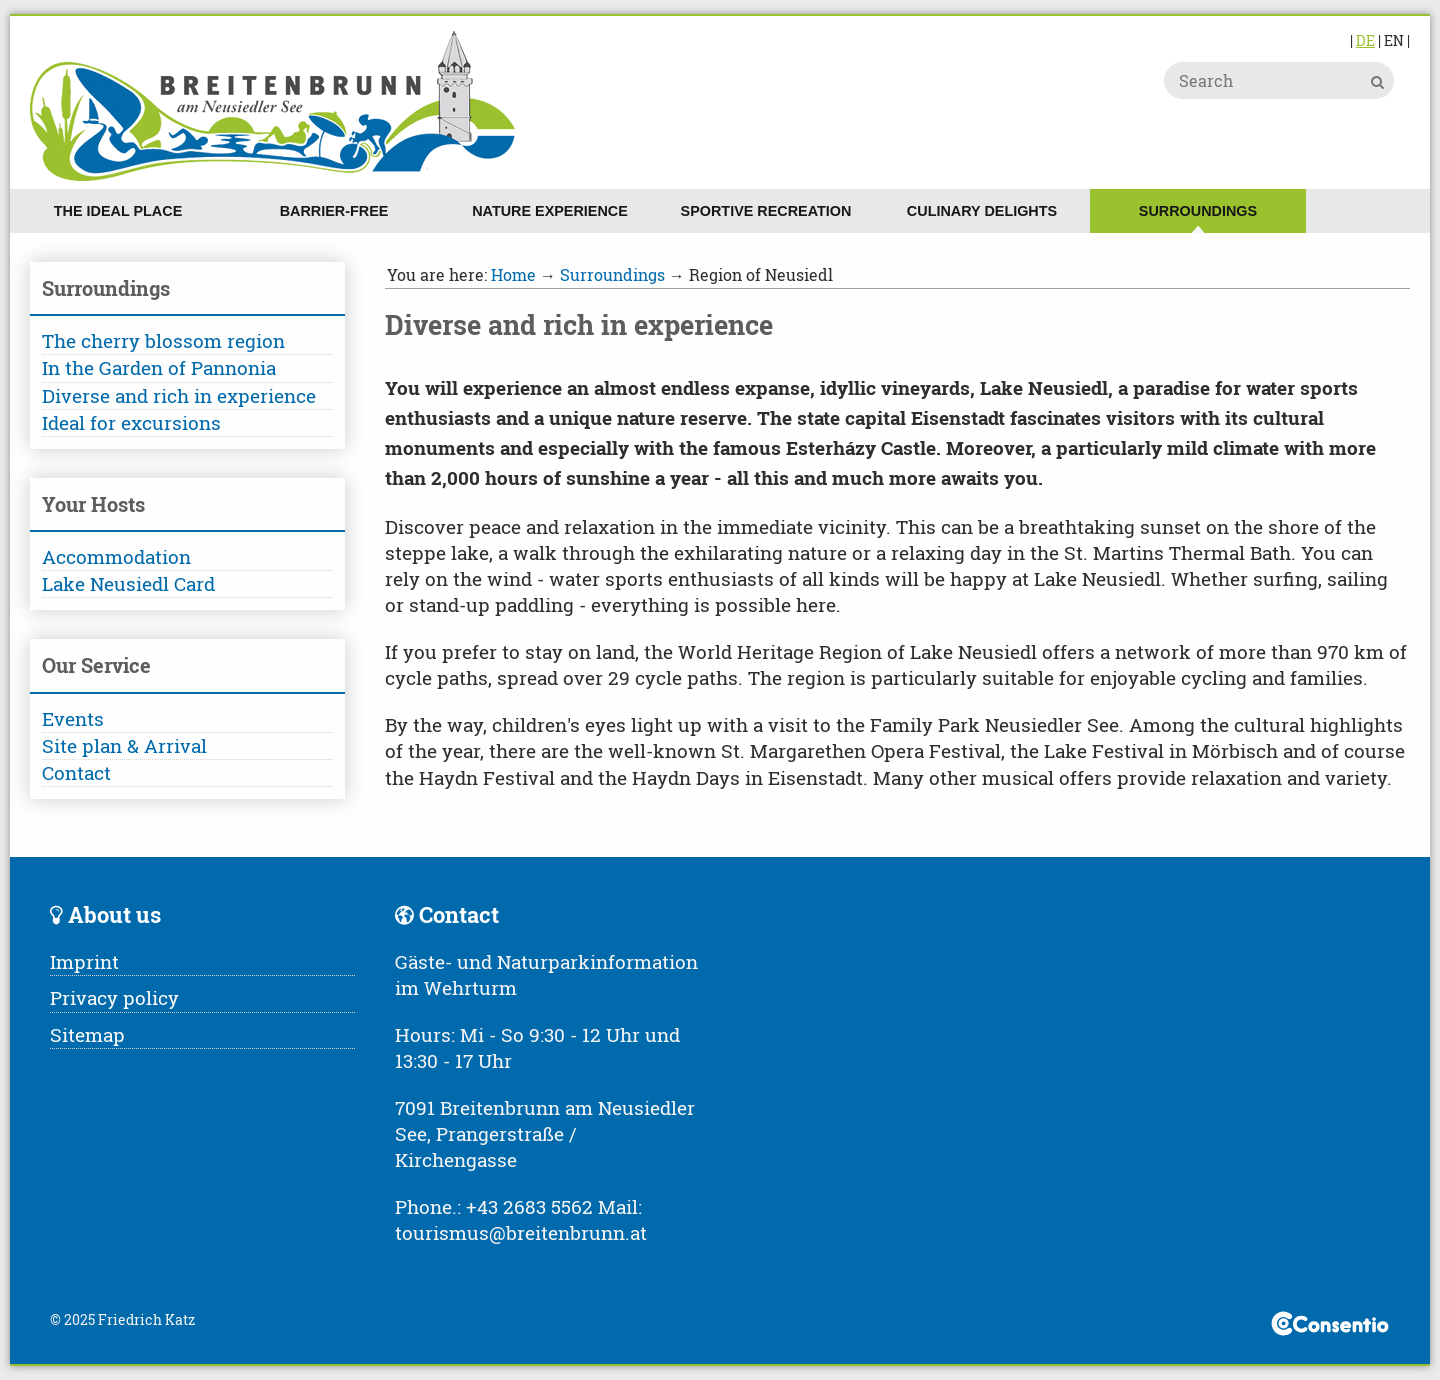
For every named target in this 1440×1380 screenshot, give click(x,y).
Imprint (84, 961)
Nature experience (550, 211)
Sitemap (87, 1034)
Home (513, 274)
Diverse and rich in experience (179, 395)
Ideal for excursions (131, 422)
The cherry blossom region (163, 340)
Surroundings (1198, 211)
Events (73, 718)
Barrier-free (334, 211)
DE (1365, 40)
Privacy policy (114, 997)
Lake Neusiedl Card (128, 583)
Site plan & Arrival (124, 745)
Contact (76, 772)
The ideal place (118, 211)
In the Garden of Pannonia (159, 367)
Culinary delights (982, 211)
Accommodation (116, 556)
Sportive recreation (766, 211)
